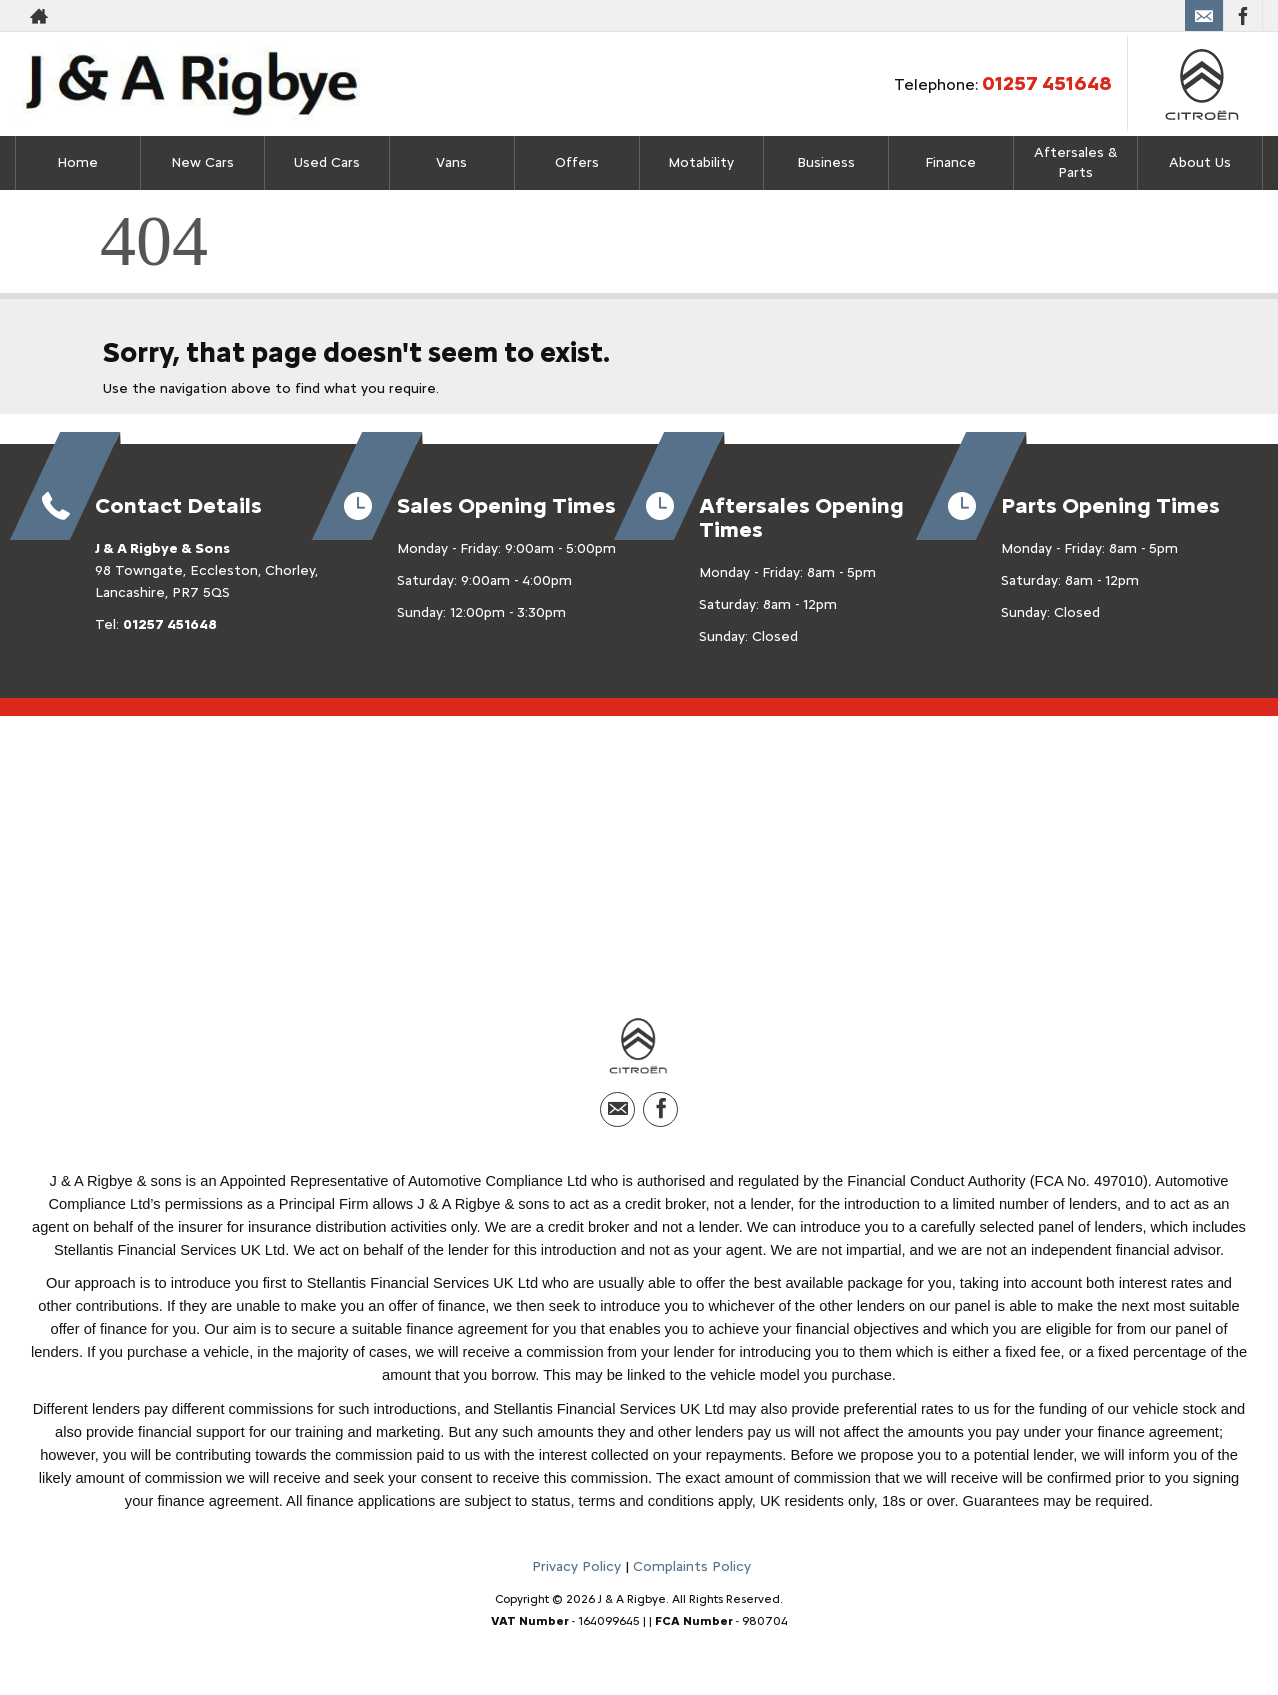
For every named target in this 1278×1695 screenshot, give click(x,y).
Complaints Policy (692, 1570)
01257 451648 (1047, 83)
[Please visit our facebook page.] (1242, 16)
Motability (701, 162)
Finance (950, 162)
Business (826, 162)
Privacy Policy (576, 1570)
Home (77, 162)
